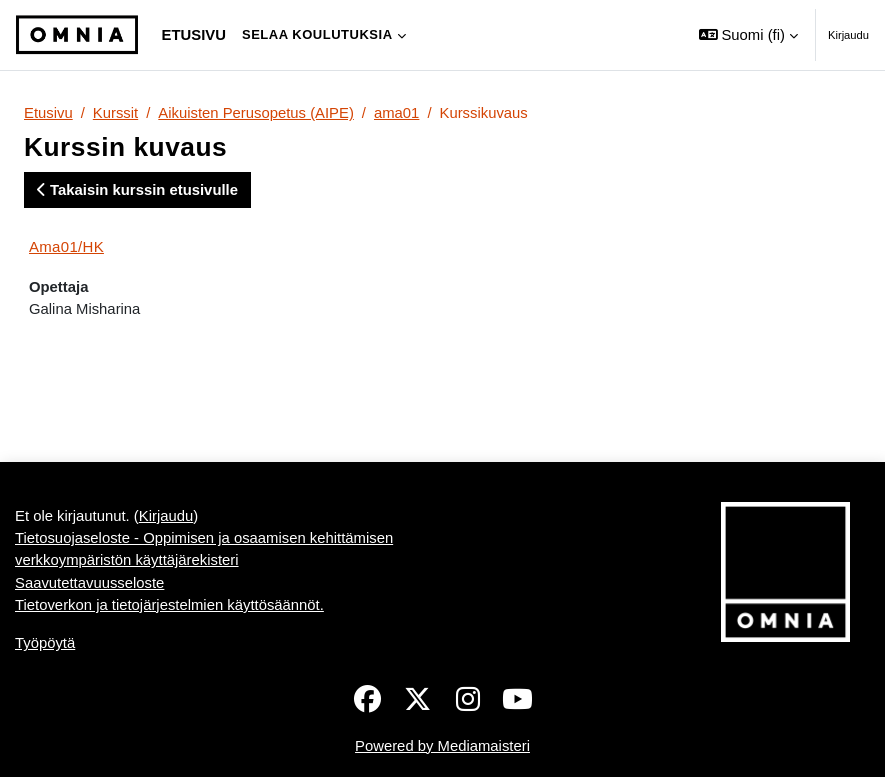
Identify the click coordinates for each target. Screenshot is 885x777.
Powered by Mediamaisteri (442, 746)
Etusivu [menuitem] (194, 35)
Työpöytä (45, 643)
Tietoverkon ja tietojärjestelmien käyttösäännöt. (169, 605)
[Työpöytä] (77, 35)
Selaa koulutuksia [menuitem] (317, 34)
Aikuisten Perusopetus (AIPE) (256, 113)
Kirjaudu (848, 35)
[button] (748, 35)
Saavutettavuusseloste (89, 583)
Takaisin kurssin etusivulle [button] (137, 190)
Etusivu (48, 113)
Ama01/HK (66, 246)
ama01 (396, 113)
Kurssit (115, 113)
